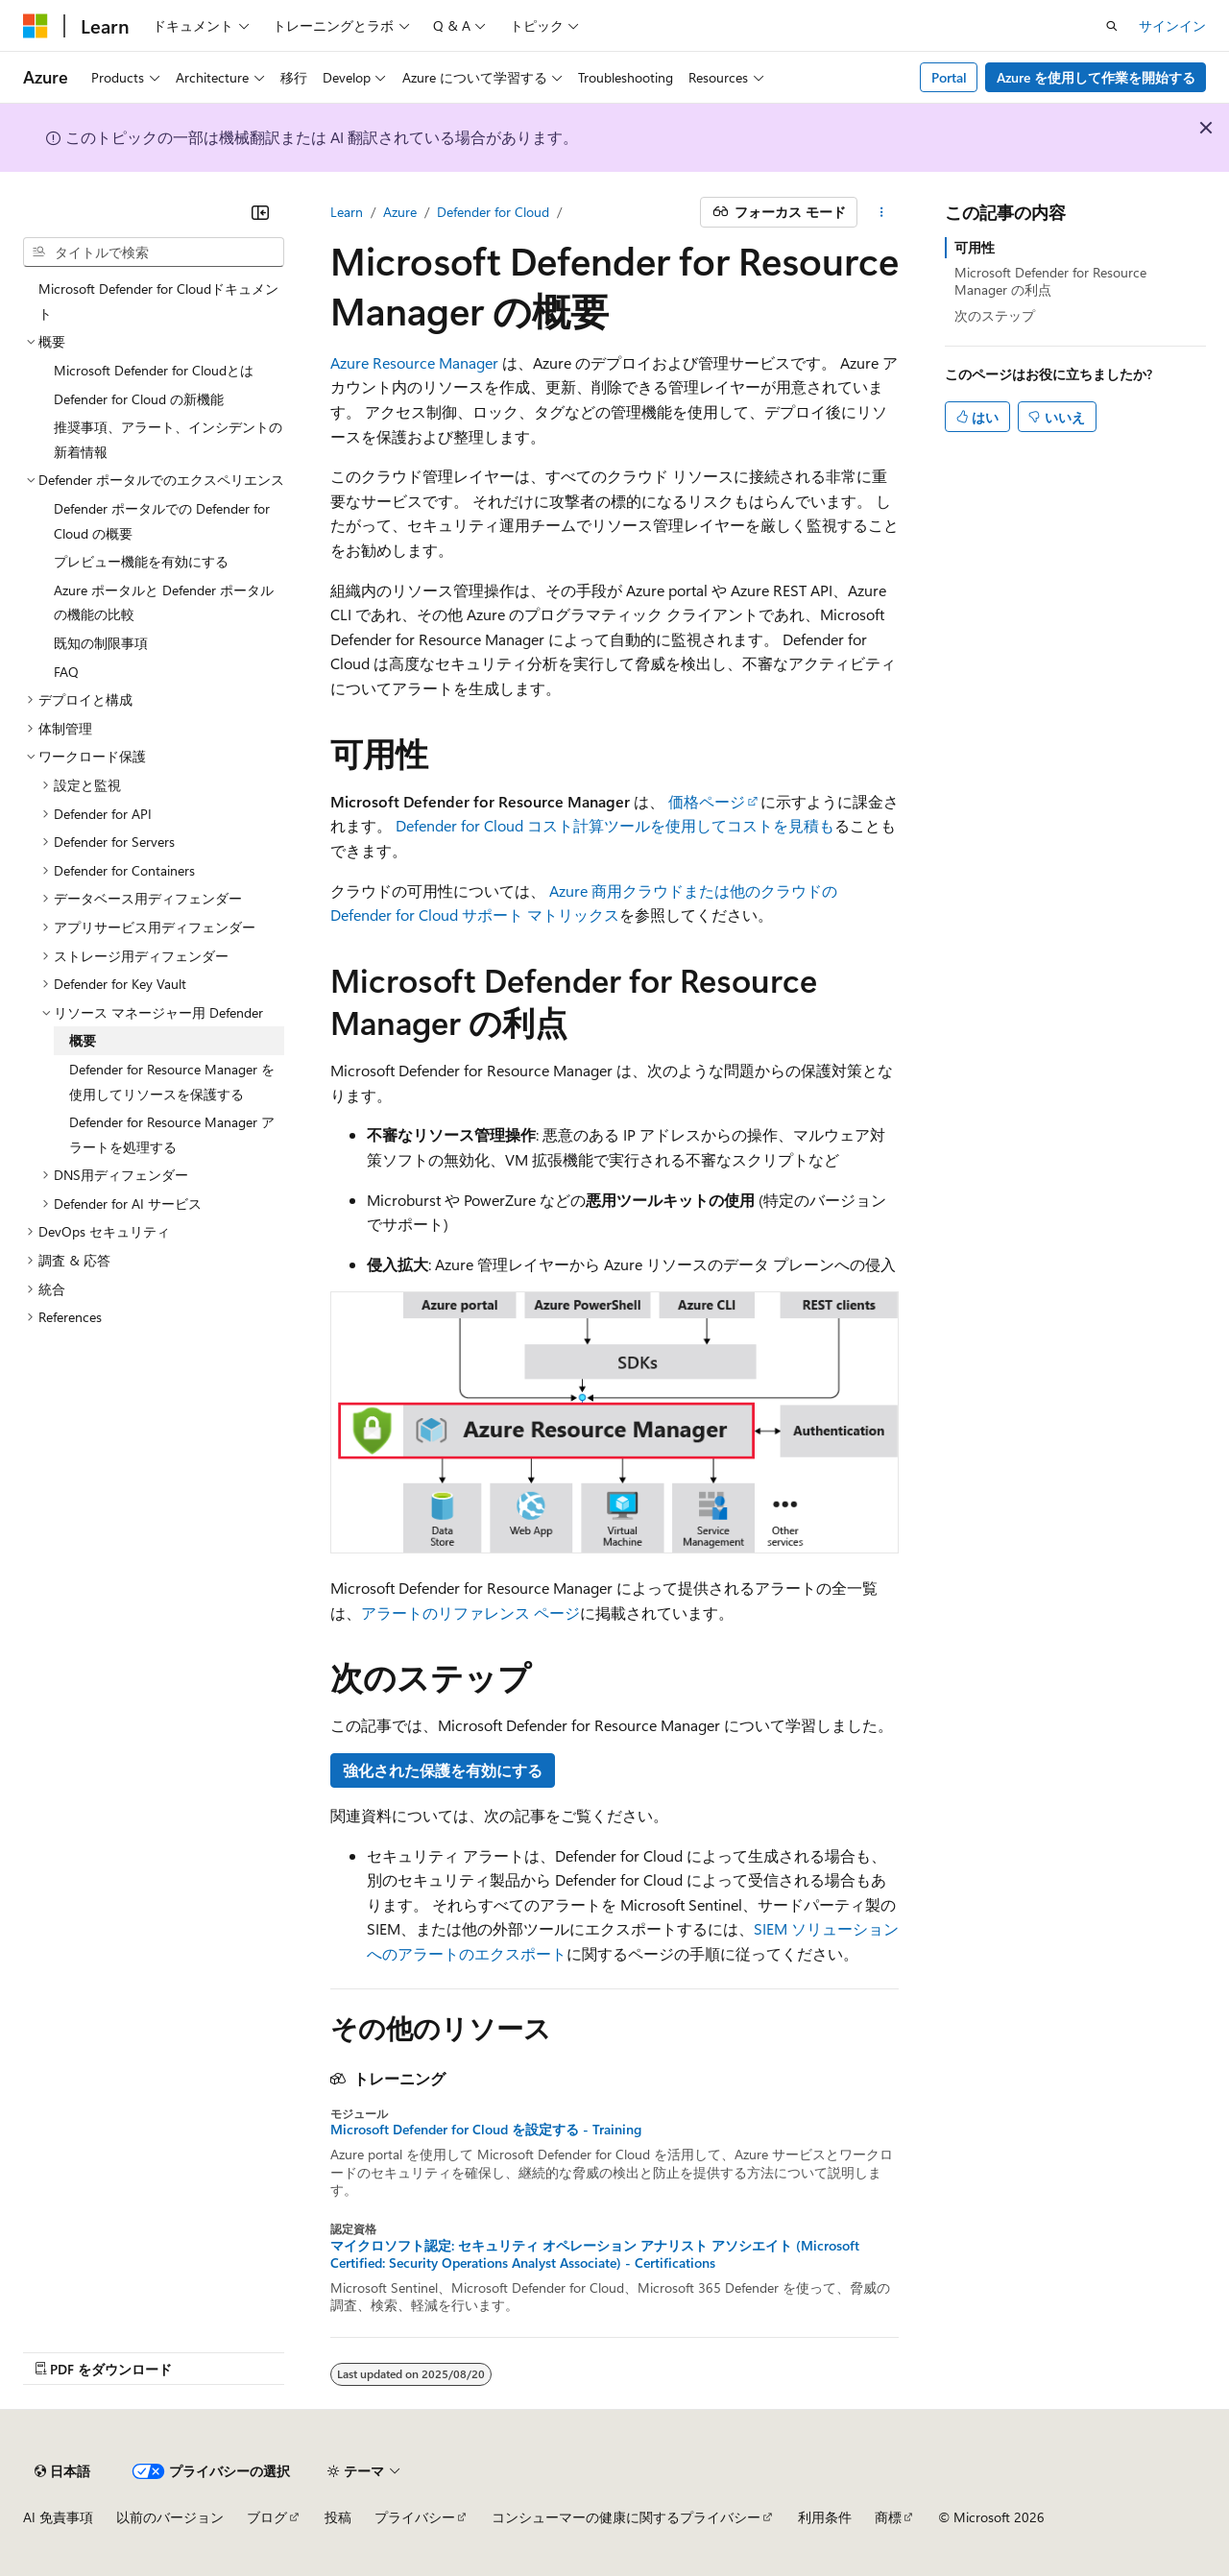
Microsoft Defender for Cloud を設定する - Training (485, 2129)
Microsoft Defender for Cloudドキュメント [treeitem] (158, 301)
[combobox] (153, 252)
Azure (400, 212)
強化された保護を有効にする (442, 1770)
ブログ (267, 2517)
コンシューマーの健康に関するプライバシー (626, 2517)
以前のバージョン (170, 2517)
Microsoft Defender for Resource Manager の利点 (1050, 281)
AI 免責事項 (58, 2517)
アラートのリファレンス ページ (470, 1612)
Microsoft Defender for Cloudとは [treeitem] (153, 370)
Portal (949, 77)
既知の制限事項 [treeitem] (101, 643)
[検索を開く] (1112, 26)
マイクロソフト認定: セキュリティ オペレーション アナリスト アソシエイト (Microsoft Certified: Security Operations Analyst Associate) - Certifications (594, 2254)
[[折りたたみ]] (260, 212)
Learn (346, 212)
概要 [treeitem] (82, 1040)
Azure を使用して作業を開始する (1096, 77)
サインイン (1172, 25)
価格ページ (706, 801)
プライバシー (414, 2517)
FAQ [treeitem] (66, 671)
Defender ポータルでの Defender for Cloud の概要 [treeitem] (162, 520)
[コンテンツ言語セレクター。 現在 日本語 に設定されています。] (62, 2471)
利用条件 (825, 2517)
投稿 (338, 2517)
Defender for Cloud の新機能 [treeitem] (139, 399)
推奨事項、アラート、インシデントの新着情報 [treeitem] (168, 439)
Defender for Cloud (493, 212)
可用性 (974, 247)
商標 (888, 2517)
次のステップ (994, 315)
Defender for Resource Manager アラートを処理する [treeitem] (172, 1134)
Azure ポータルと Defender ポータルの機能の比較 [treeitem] (164, 602)
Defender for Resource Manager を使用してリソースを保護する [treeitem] (172, 1081)
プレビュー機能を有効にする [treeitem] (141, 561)
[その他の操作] (882, 212)
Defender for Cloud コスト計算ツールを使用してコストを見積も (615, 825)
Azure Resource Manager (414, 362)
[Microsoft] (35, 25)
